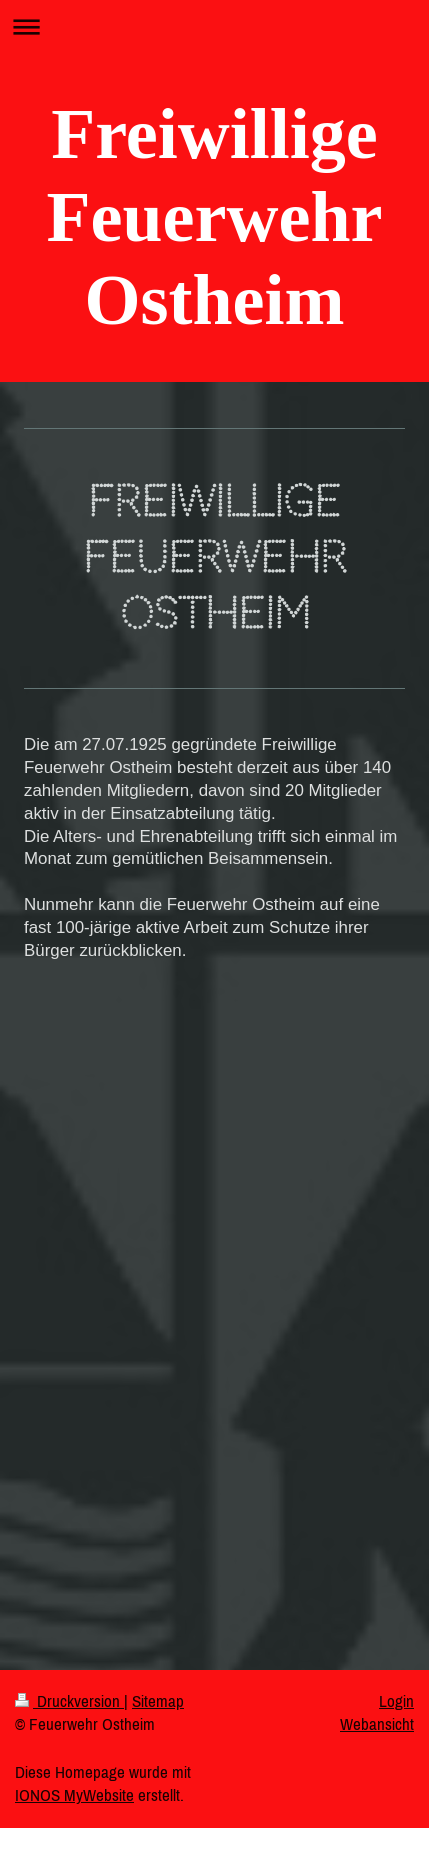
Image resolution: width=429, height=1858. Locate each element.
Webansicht (377, 1724)
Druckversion (69, 1701)
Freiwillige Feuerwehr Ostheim (215, 217)
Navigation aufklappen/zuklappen (214, 26)
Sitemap (158, 1701)
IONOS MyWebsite (74, 1795)
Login (396, 1701)
